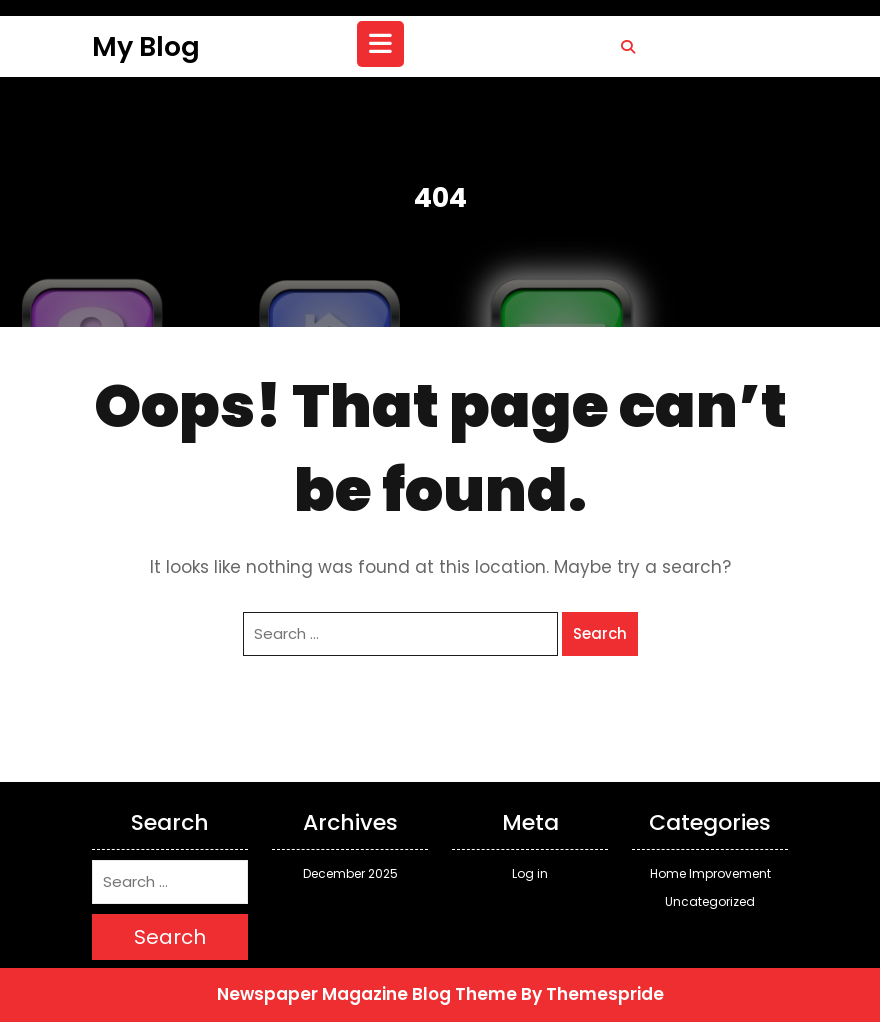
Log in (530, 873)
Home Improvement (710, 873)
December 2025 (350, 873)
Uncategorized (710, 901)
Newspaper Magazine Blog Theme (367, 994)
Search (600, 633)
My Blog (146, 46)
